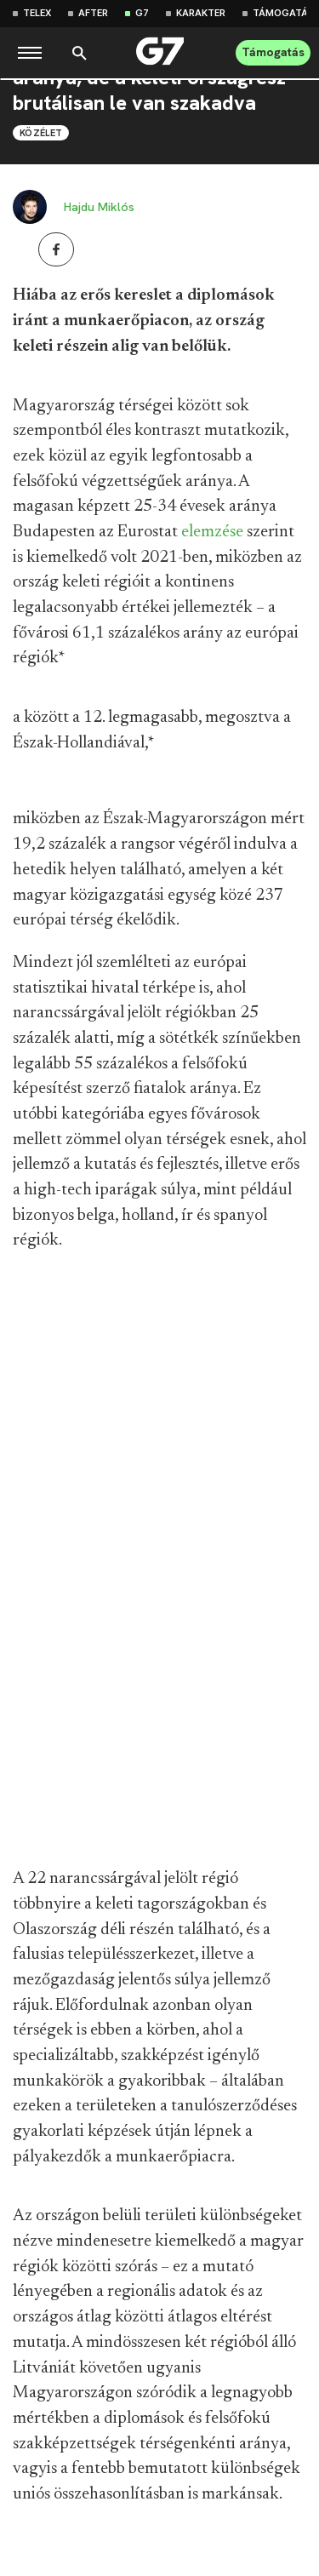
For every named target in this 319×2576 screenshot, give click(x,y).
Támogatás (284, 13)
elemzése (212, 532)
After (93, 13)
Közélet (41, 133)
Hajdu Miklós (99, 207)
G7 (142, 13)
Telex (37, 13)
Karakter (200, 13)
